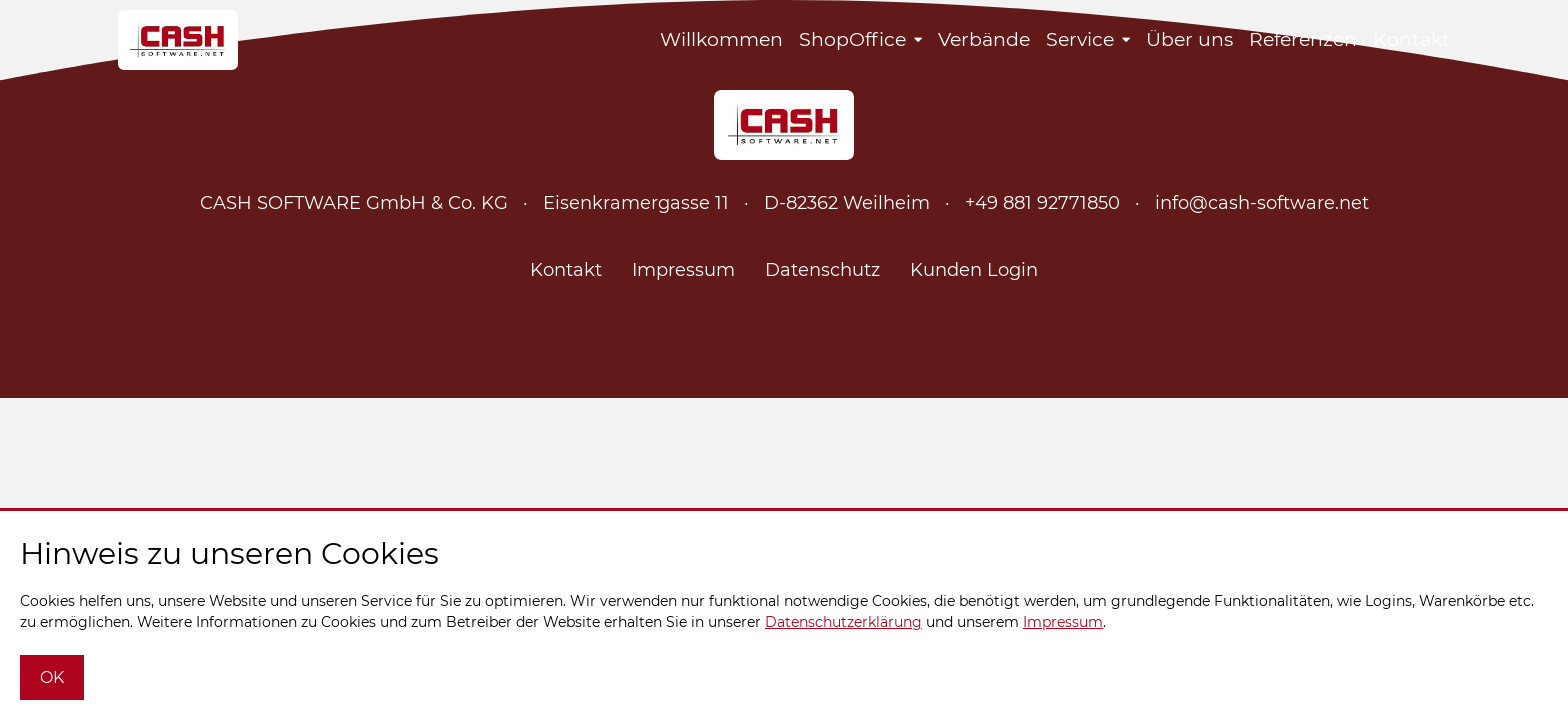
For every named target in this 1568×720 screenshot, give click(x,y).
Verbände (984, 39)
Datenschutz (822, 270)
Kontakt (1411, 39)
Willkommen (721, 39)
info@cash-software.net (1262, 203)
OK (52, 677)
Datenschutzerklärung (843, 622)
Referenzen (1303, 39)
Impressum (683, 270)
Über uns (1189, 39)
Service (1080, 39)
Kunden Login (974, 270)
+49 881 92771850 (1042, 203)
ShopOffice (852, 39)
